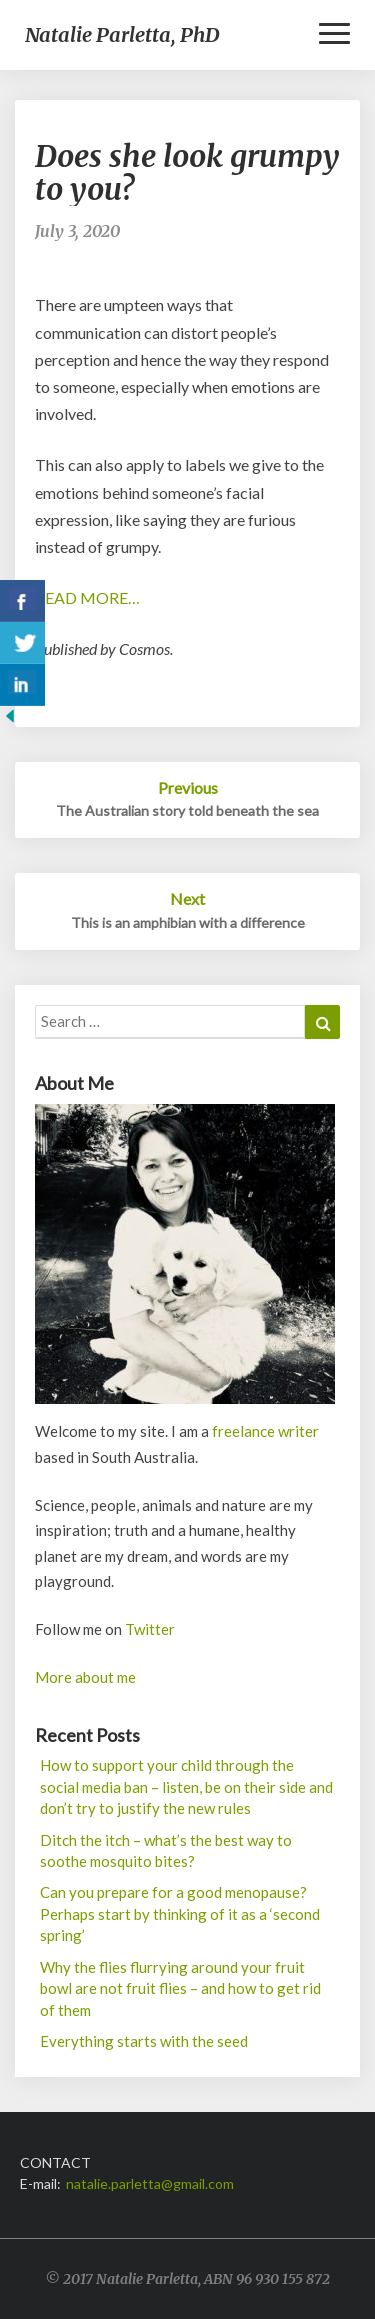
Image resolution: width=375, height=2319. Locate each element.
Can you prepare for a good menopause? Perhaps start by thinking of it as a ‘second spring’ (180, 1913)
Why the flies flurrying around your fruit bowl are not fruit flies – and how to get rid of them (180, 1988)
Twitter (150, 1629)
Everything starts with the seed (144, 2041)
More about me (85, 1677)
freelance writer (265, 1431)
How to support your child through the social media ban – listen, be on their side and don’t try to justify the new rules (186, 1786)
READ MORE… (87, 597)
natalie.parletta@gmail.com (150, 2183)
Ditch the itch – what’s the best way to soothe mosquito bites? (166, 1850)
